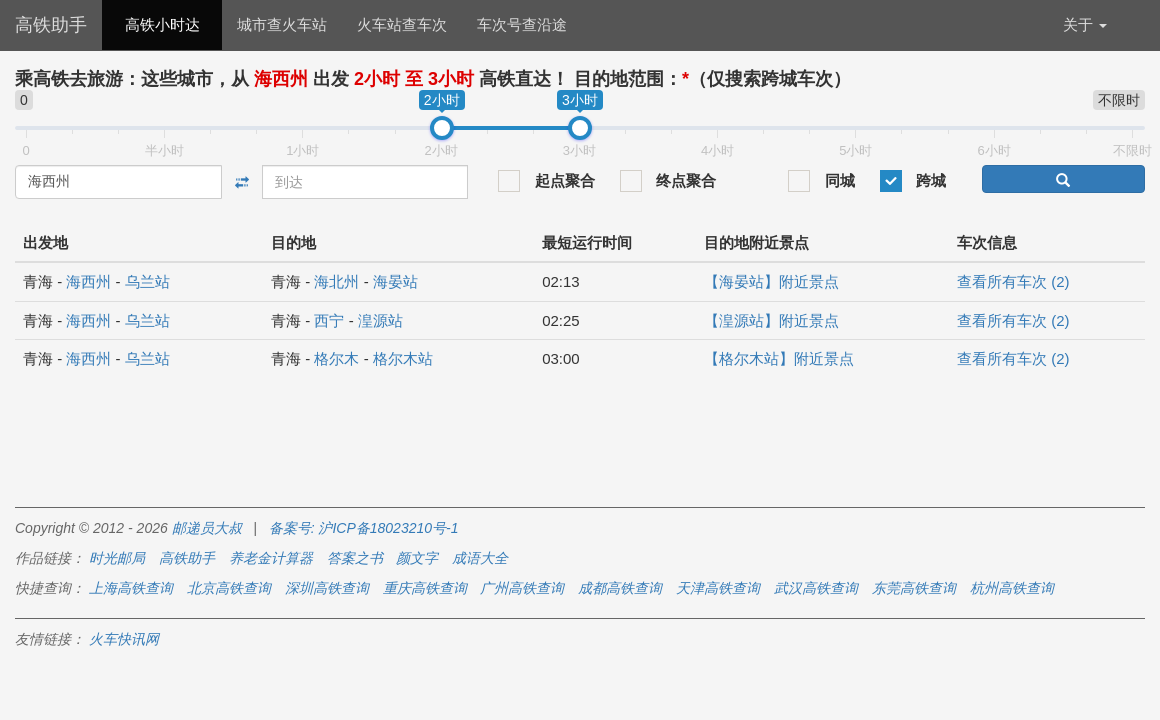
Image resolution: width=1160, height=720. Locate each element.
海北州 (336, 281)
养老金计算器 (271, 558)
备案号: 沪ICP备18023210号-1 (364, 528)
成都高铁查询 (620, 588)
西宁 (329, 320)
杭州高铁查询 (1012, 588)
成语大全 (480, 558)
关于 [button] (1085, 24)
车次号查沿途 (522, 24)
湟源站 (380, 320)
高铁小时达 (162, 24)
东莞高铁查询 (914, 588)
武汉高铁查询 (816, 588)
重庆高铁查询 (425, 588)
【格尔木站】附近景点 (779, 358)
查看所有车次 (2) (1013, 281)
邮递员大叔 (207, 528)
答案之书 (355, 558)
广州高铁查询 (522, 588)
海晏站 (395, 281)
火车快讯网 (124, 639)
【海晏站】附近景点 (771, 281)
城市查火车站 (282, 24)
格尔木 (336, 358)
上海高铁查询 (131, 588)
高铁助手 (51, 25)
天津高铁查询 (718, 588)
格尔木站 (403, 358)
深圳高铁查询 (327, 588)
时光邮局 (117, 558)
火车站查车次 (402, 24)
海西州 (88, 281)
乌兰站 (147, 281)
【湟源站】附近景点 (771, 320)
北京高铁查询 (229, 588)
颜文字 (417, 558)
